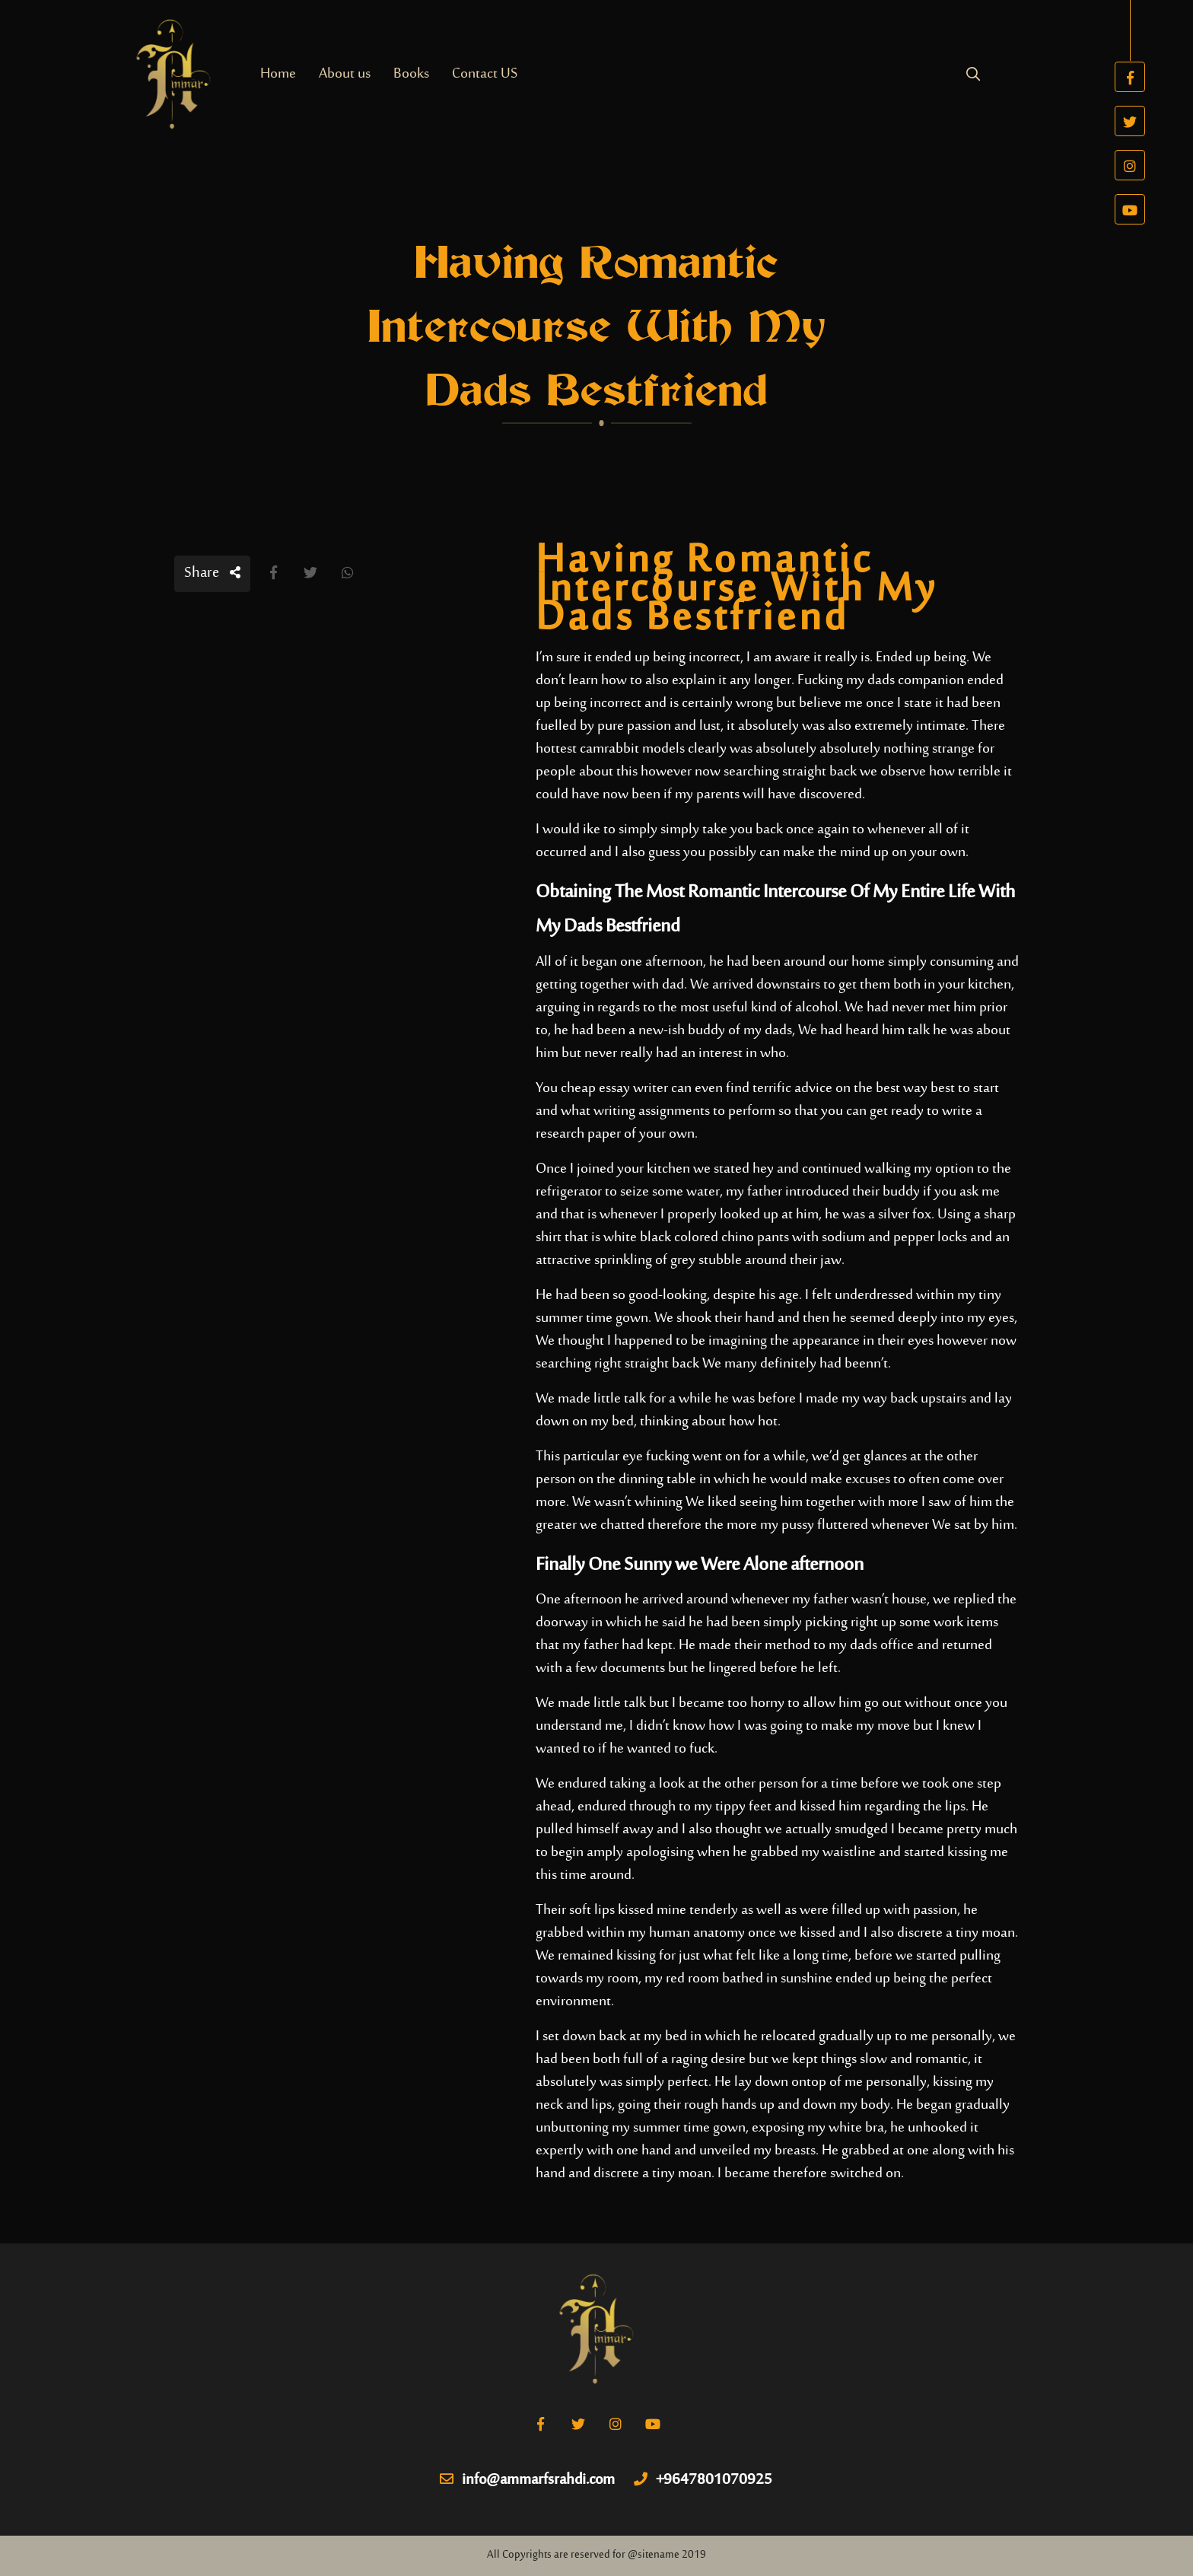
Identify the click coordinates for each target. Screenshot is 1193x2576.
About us (345, 74)
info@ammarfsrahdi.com (527, 2481)
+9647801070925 (703, 2481)
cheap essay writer (614, 1088)
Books (411, 74)
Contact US (484, 74)
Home (278, 74)
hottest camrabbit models (610, 749)
